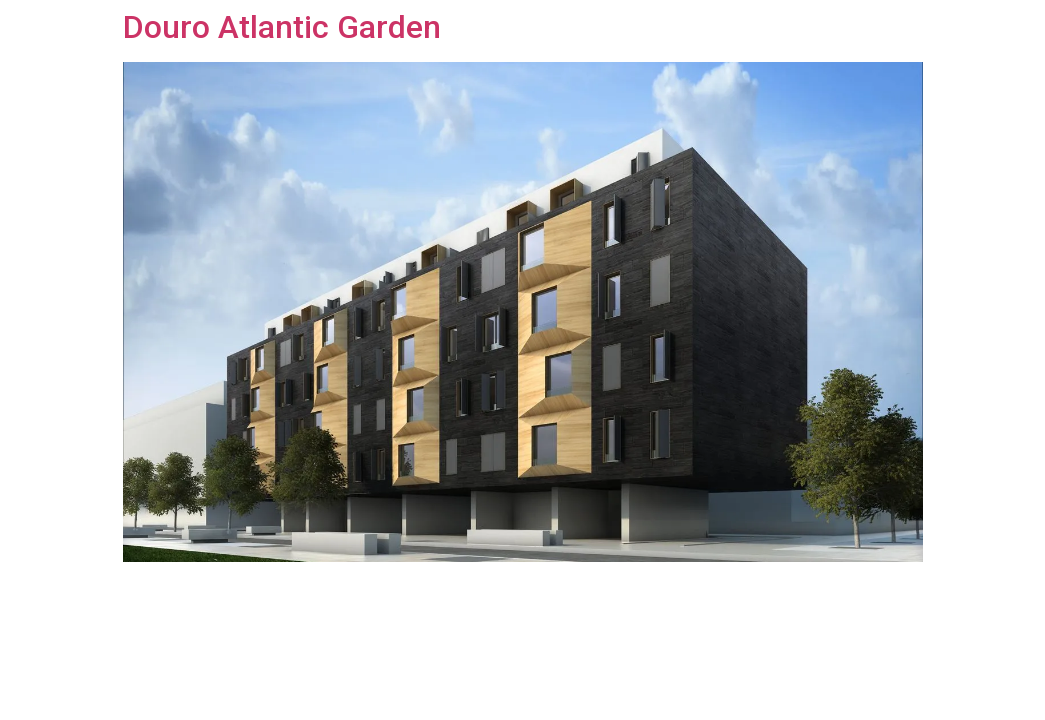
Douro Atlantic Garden (282, 27)
